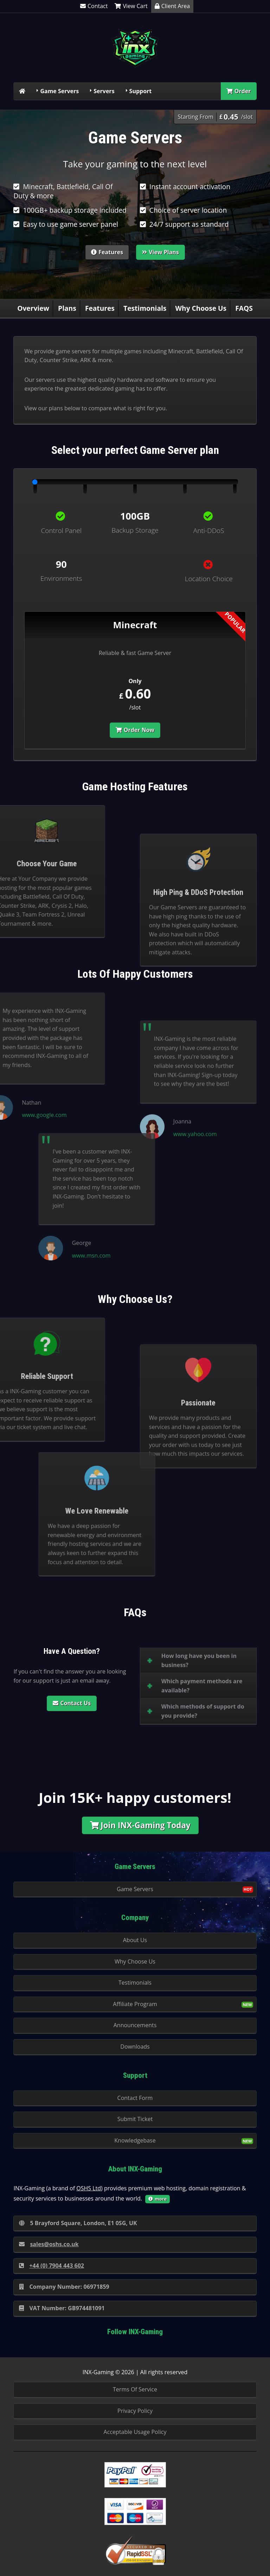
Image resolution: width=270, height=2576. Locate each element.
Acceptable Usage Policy (135, 2432)
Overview (33, 308)
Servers (104, 91)
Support (140, 91)
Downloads (134, 2046)
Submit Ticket (135, 2119)
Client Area (172, 6)
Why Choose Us (201, 308)
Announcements (135, 2025)
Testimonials (144, 308)
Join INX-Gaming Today (140, 1825)
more (157, 2199)
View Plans (160, 252)
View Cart (131, 6)
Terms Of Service (135, 2389)
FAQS (244, 308)
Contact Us (72, 1703)
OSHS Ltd (88, 2188)
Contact (94, 6)
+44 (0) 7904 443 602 (51, 2265)
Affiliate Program (135, 2004)
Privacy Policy (135, 2411)
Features (107, 252)
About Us (135, 1940)
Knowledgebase (134, 2140)
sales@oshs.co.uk (48, 2244)
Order (238, 91)
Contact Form (135, 2098)
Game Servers (59, 91)
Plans (67, 308)
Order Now (135, 730)
